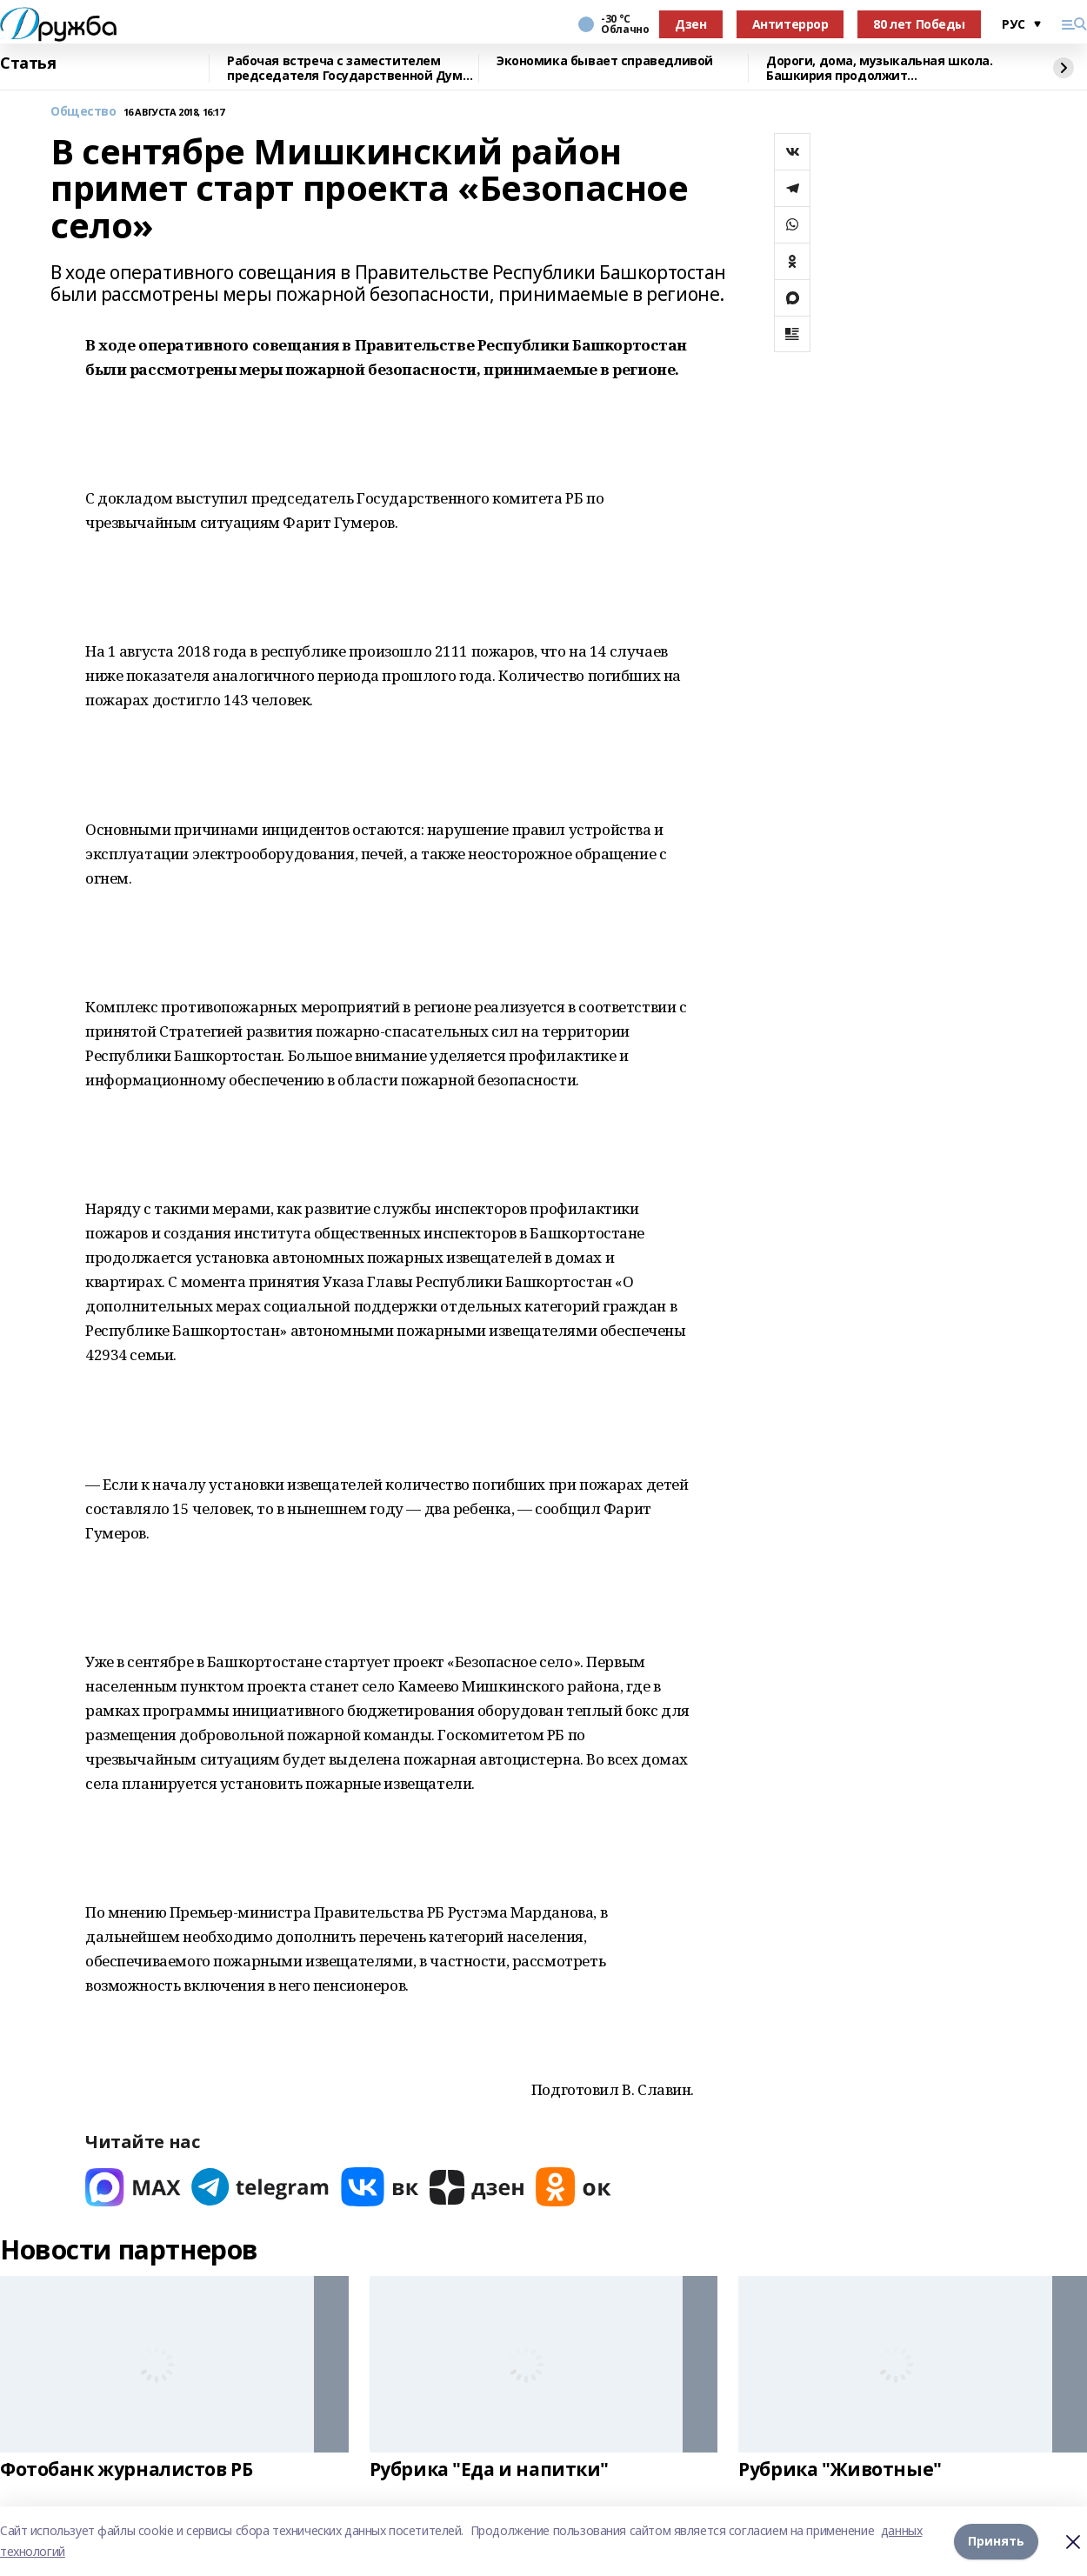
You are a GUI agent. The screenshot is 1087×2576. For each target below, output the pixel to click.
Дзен (690, 24)
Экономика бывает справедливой (605, 61)
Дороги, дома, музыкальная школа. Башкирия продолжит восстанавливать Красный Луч (879, 68)
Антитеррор (790, 24)
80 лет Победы (919, 24)
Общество (83, 111)
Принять (996, 2541)
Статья (28, 63)
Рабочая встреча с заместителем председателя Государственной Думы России (349, 68)
